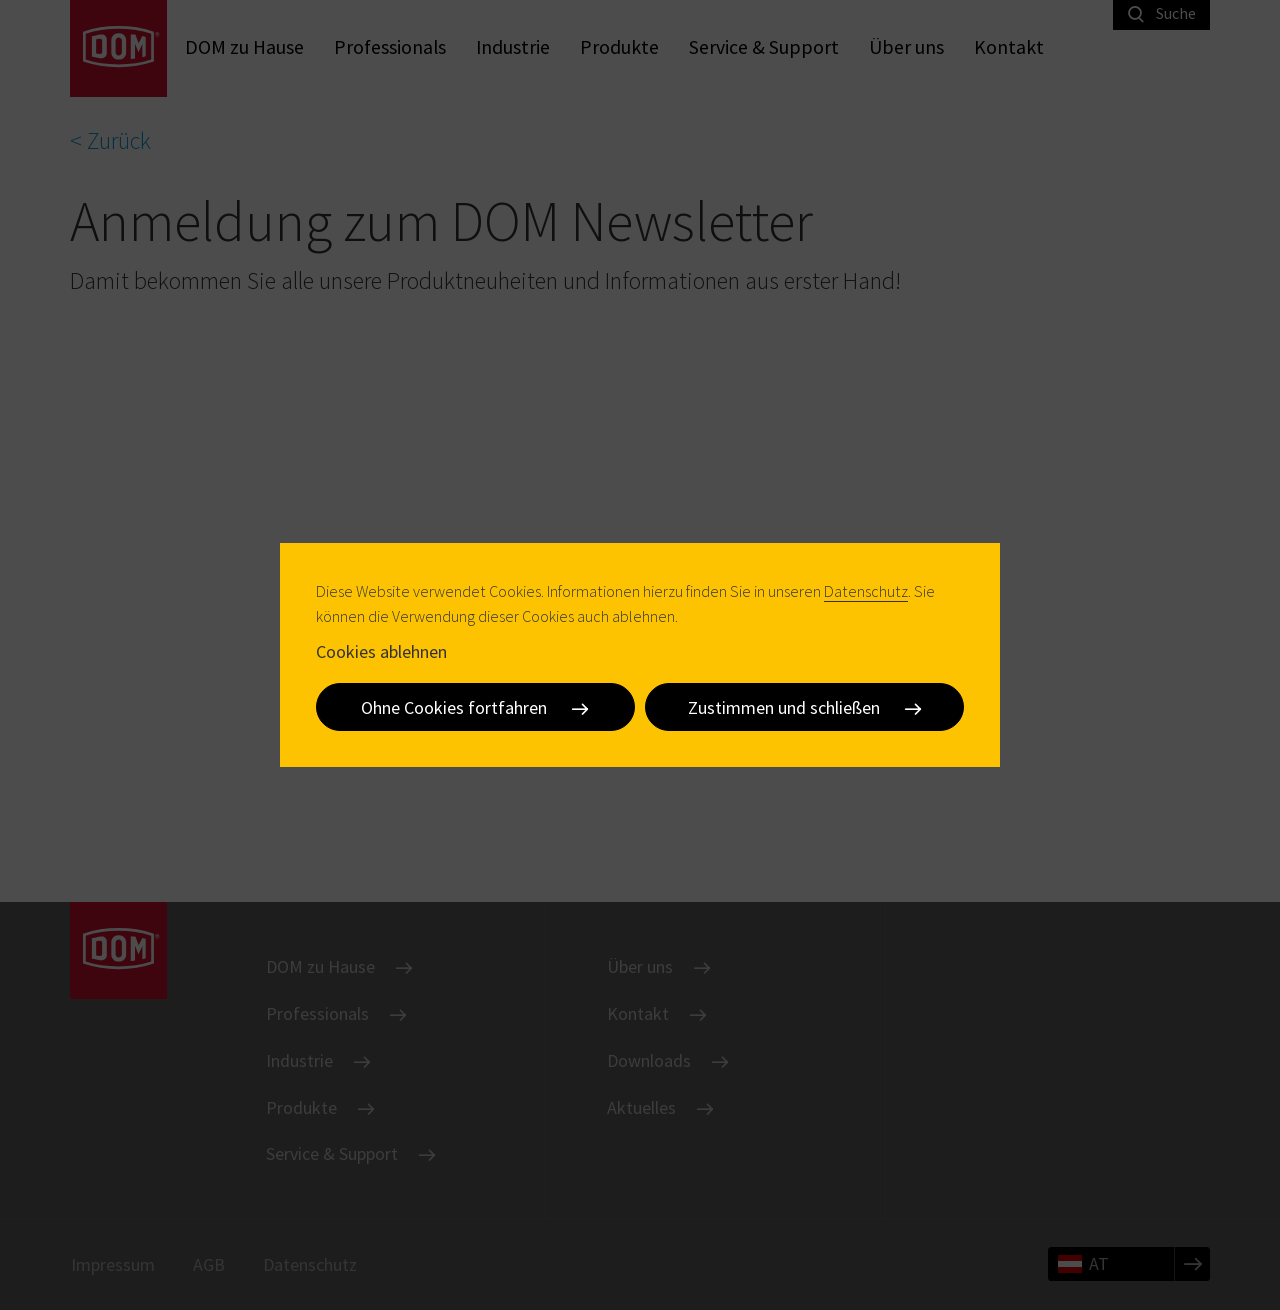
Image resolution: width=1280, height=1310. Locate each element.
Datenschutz (866, 591)
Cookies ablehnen (381, 651)
